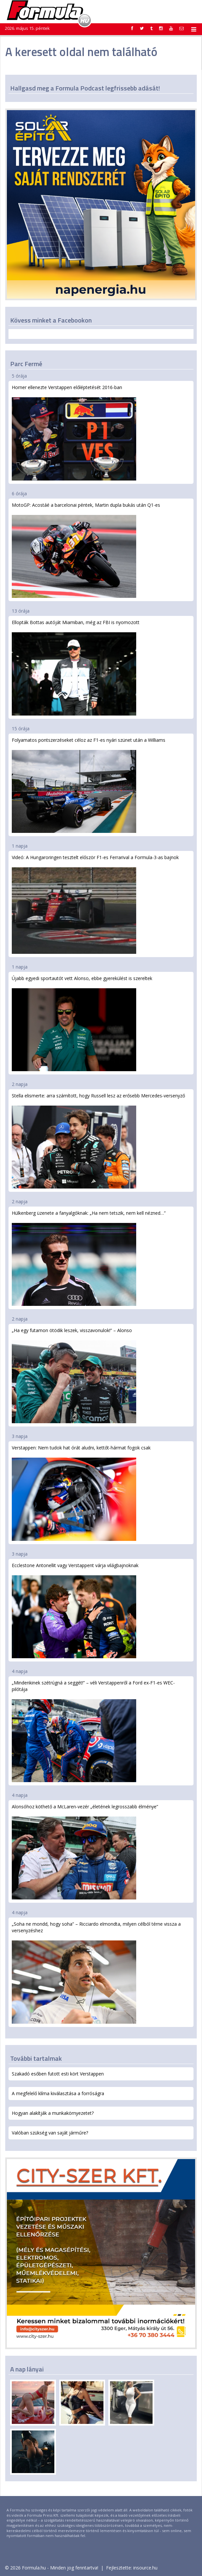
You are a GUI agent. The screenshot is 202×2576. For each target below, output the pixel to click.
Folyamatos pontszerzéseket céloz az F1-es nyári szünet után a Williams (88, 785)
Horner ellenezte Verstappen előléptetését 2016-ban (74, 432)
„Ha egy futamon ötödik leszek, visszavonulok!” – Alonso (74, 1375)
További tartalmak (36, 2058)
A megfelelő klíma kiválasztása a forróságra (58, 2093)
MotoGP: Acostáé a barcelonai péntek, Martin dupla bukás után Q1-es (86, 550)
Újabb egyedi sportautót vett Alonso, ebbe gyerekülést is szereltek (82, 1023)
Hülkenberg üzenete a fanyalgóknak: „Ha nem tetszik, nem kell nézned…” (89, 1258)
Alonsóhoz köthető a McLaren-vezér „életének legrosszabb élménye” (85, 1851)
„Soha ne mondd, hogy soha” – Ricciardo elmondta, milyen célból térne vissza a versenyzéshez (96, 1972)
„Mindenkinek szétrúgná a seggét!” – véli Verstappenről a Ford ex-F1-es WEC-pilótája (93, 1731)
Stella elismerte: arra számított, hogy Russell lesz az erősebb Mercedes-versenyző (98, 1140)
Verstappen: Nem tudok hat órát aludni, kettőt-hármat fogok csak (81, 1493)
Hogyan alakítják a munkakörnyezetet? (53, 2113)
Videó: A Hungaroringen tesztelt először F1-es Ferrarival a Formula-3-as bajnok (95, 904)
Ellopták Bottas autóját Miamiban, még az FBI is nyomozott (75, 667)
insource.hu (145, 2568)
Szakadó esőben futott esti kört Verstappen (58, 2074)
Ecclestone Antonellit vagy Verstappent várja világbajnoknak (75, 1610)
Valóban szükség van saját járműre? (50, 2133)
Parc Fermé (26, 364)
